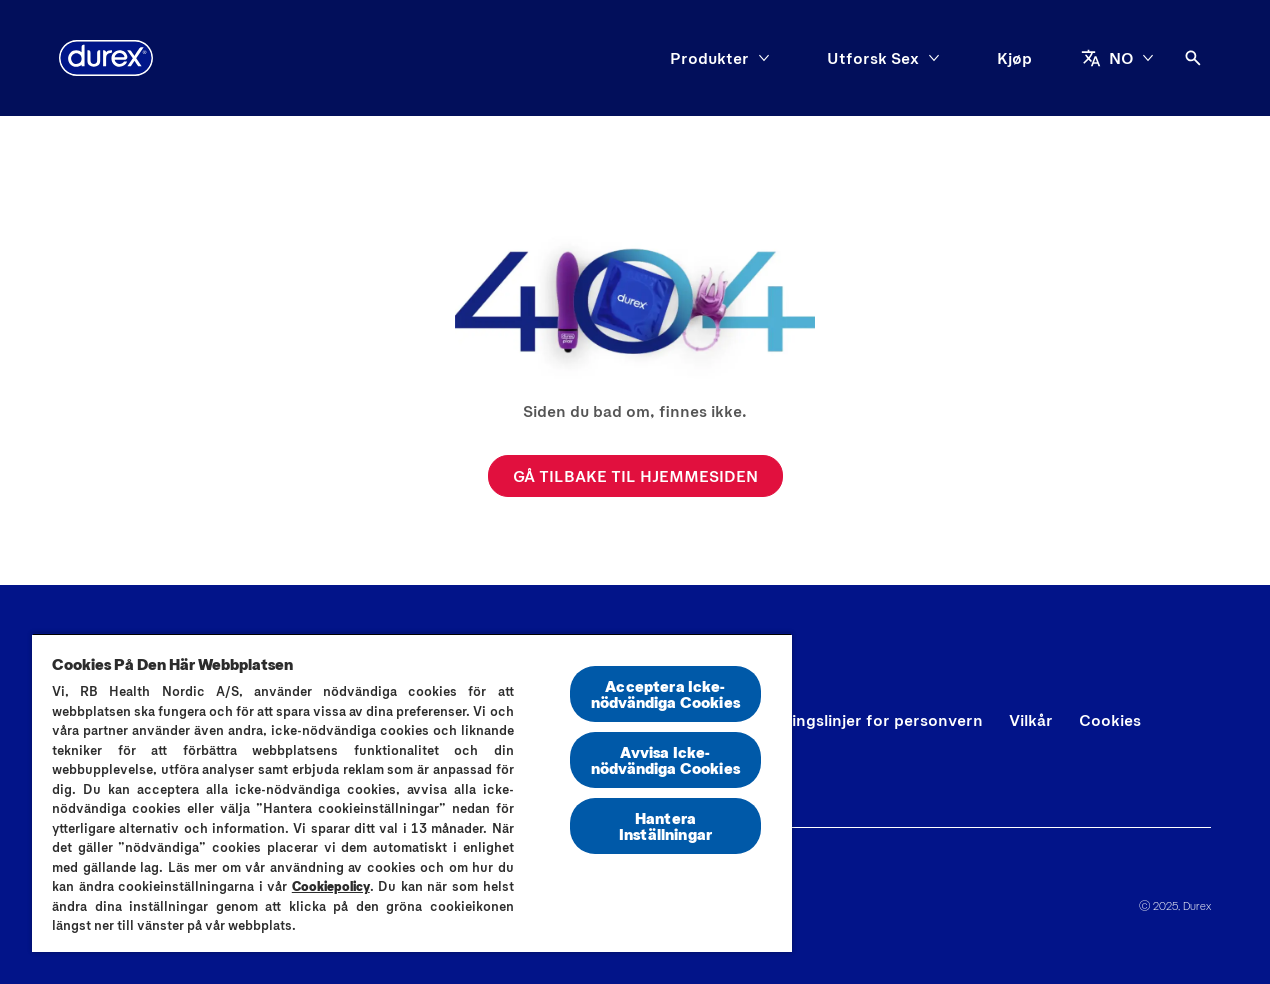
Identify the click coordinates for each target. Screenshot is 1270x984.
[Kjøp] (1014, 58)
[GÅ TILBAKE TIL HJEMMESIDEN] (635, 476)
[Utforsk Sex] (873, 58)
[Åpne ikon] (1193, 58)
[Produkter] (709, 58)
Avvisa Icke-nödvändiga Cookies (665, 759)
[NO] (1117, 58)
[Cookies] (1110, 720)
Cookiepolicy (331, 886)
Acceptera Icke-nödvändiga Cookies (665, 693)
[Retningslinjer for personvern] (869, 720)
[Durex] (106, 58)
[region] (412, 792)
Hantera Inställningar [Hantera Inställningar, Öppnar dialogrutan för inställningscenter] (665, 825)
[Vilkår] (1031, 720)
